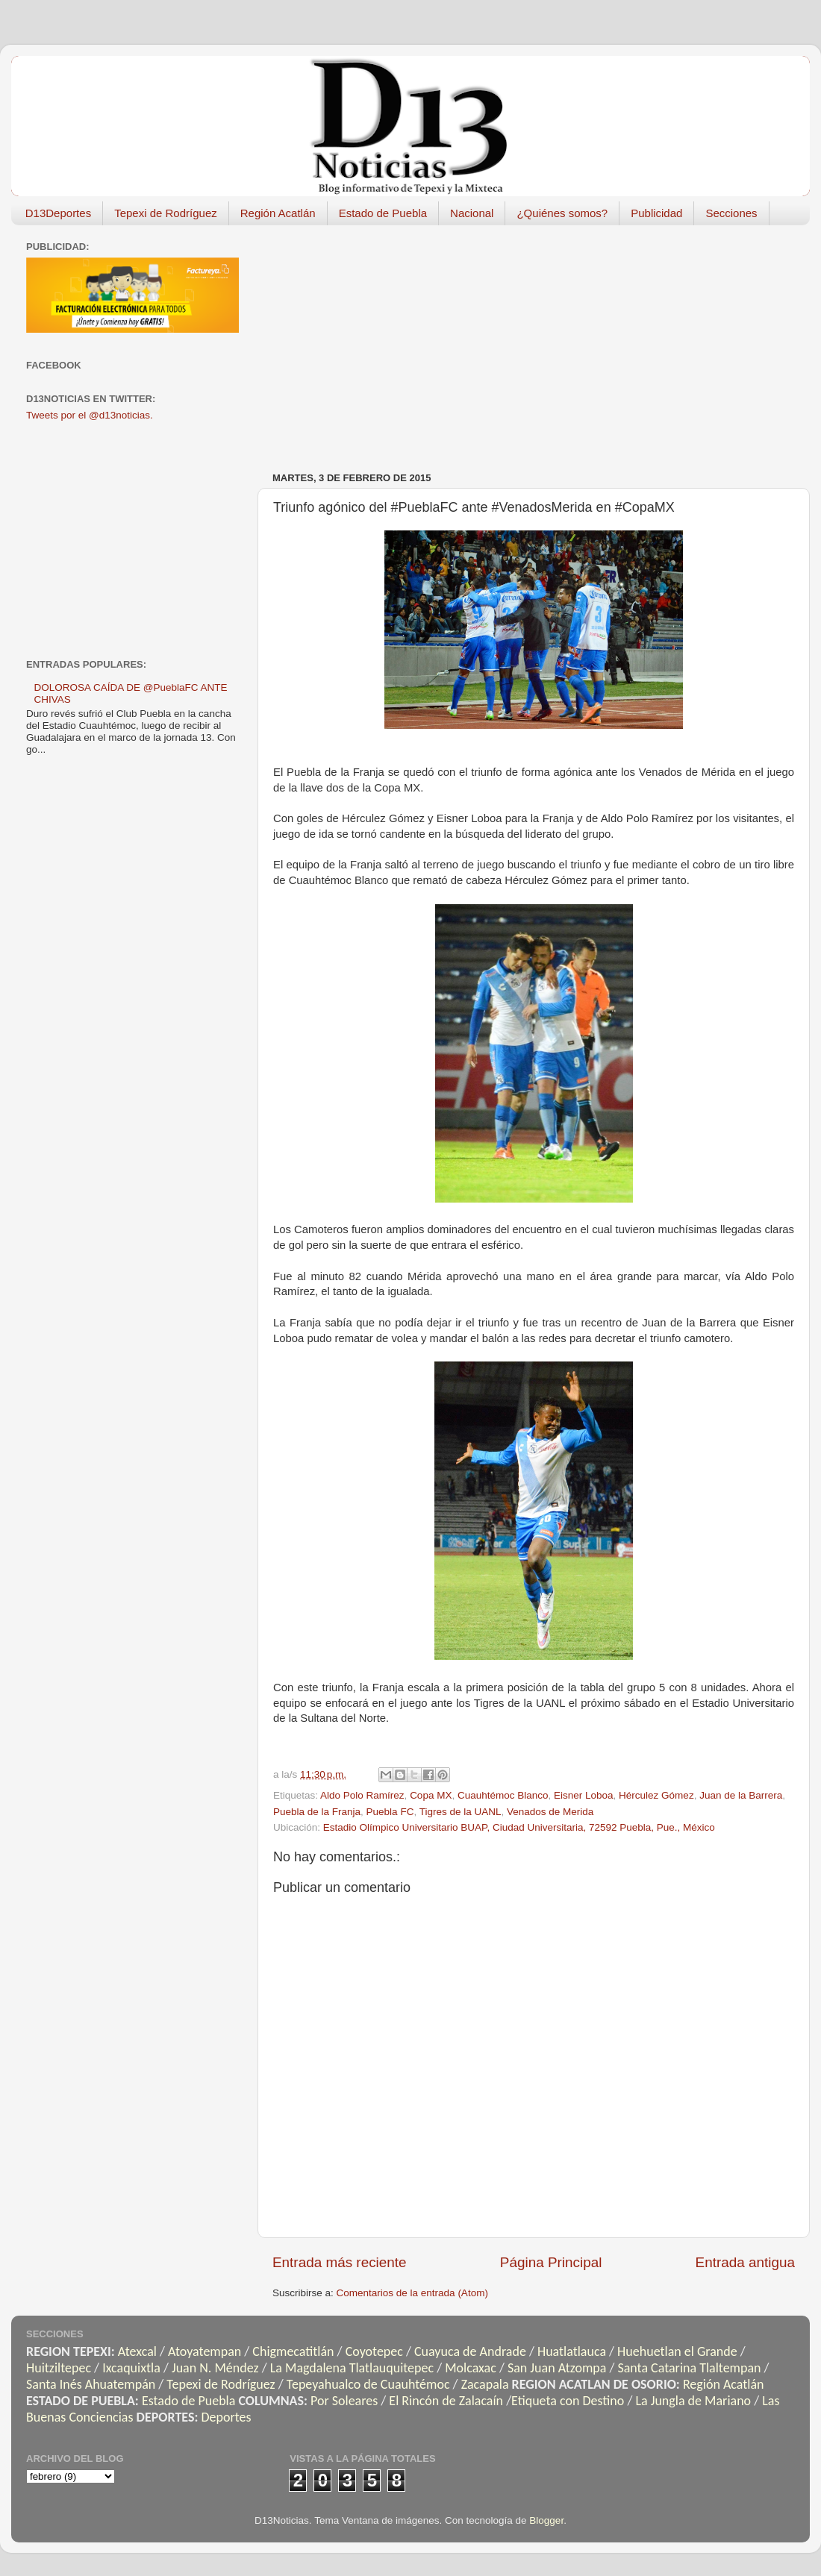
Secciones (731, 213)
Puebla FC (390, 1811)
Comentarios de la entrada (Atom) (412, 2292)
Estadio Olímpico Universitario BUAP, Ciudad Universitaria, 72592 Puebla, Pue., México (519, 1827)
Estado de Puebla (383, 213)
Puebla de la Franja (316, 1811)
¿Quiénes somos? (562, 213)
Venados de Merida (550, 1811)
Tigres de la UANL (460, 1811)
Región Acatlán (278, 213)
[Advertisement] (442, 340)
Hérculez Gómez (656, 1795)
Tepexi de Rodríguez (165, 213)
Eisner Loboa (584, 1795)
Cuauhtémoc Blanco (503, 1795)
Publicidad (656, 213)
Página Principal (551, 2262)
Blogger (546, 2520)
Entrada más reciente (339, 2262)
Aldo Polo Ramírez (362, 1795)
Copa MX (431, 1795)
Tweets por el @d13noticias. (89, 415)
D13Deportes (58, 213)
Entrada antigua (745, 2262)
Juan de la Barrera (740, 1795)
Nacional (471, 213)
